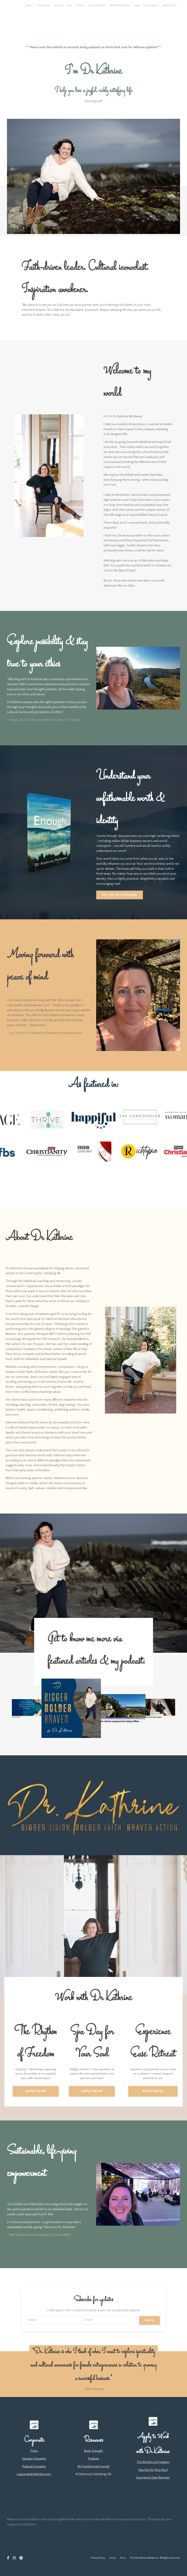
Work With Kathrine (121, 5)
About (32, 5)
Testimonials (45, 5)
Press (71, 5)
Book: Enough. (93, 2461)
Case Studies (152, 5)
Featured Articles (99, 5)
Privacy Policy (98, 2568)
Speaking (60, 5)
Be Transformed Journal (93, 2476)
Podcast (82, 5)
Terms (112, 2568)
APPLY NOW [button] (35, 2101)
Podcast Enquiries (34, 2476)
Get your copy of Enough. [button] (119, 895)
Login (137, 5)
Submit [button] (149, 2330)
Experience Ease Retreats (153, 2488)
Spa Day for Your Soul (153, 2480)
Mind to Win (170, 5)
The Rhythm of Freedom (153, 2472)
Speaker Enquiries (34, 2469)
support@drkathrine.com (34, 2484)
